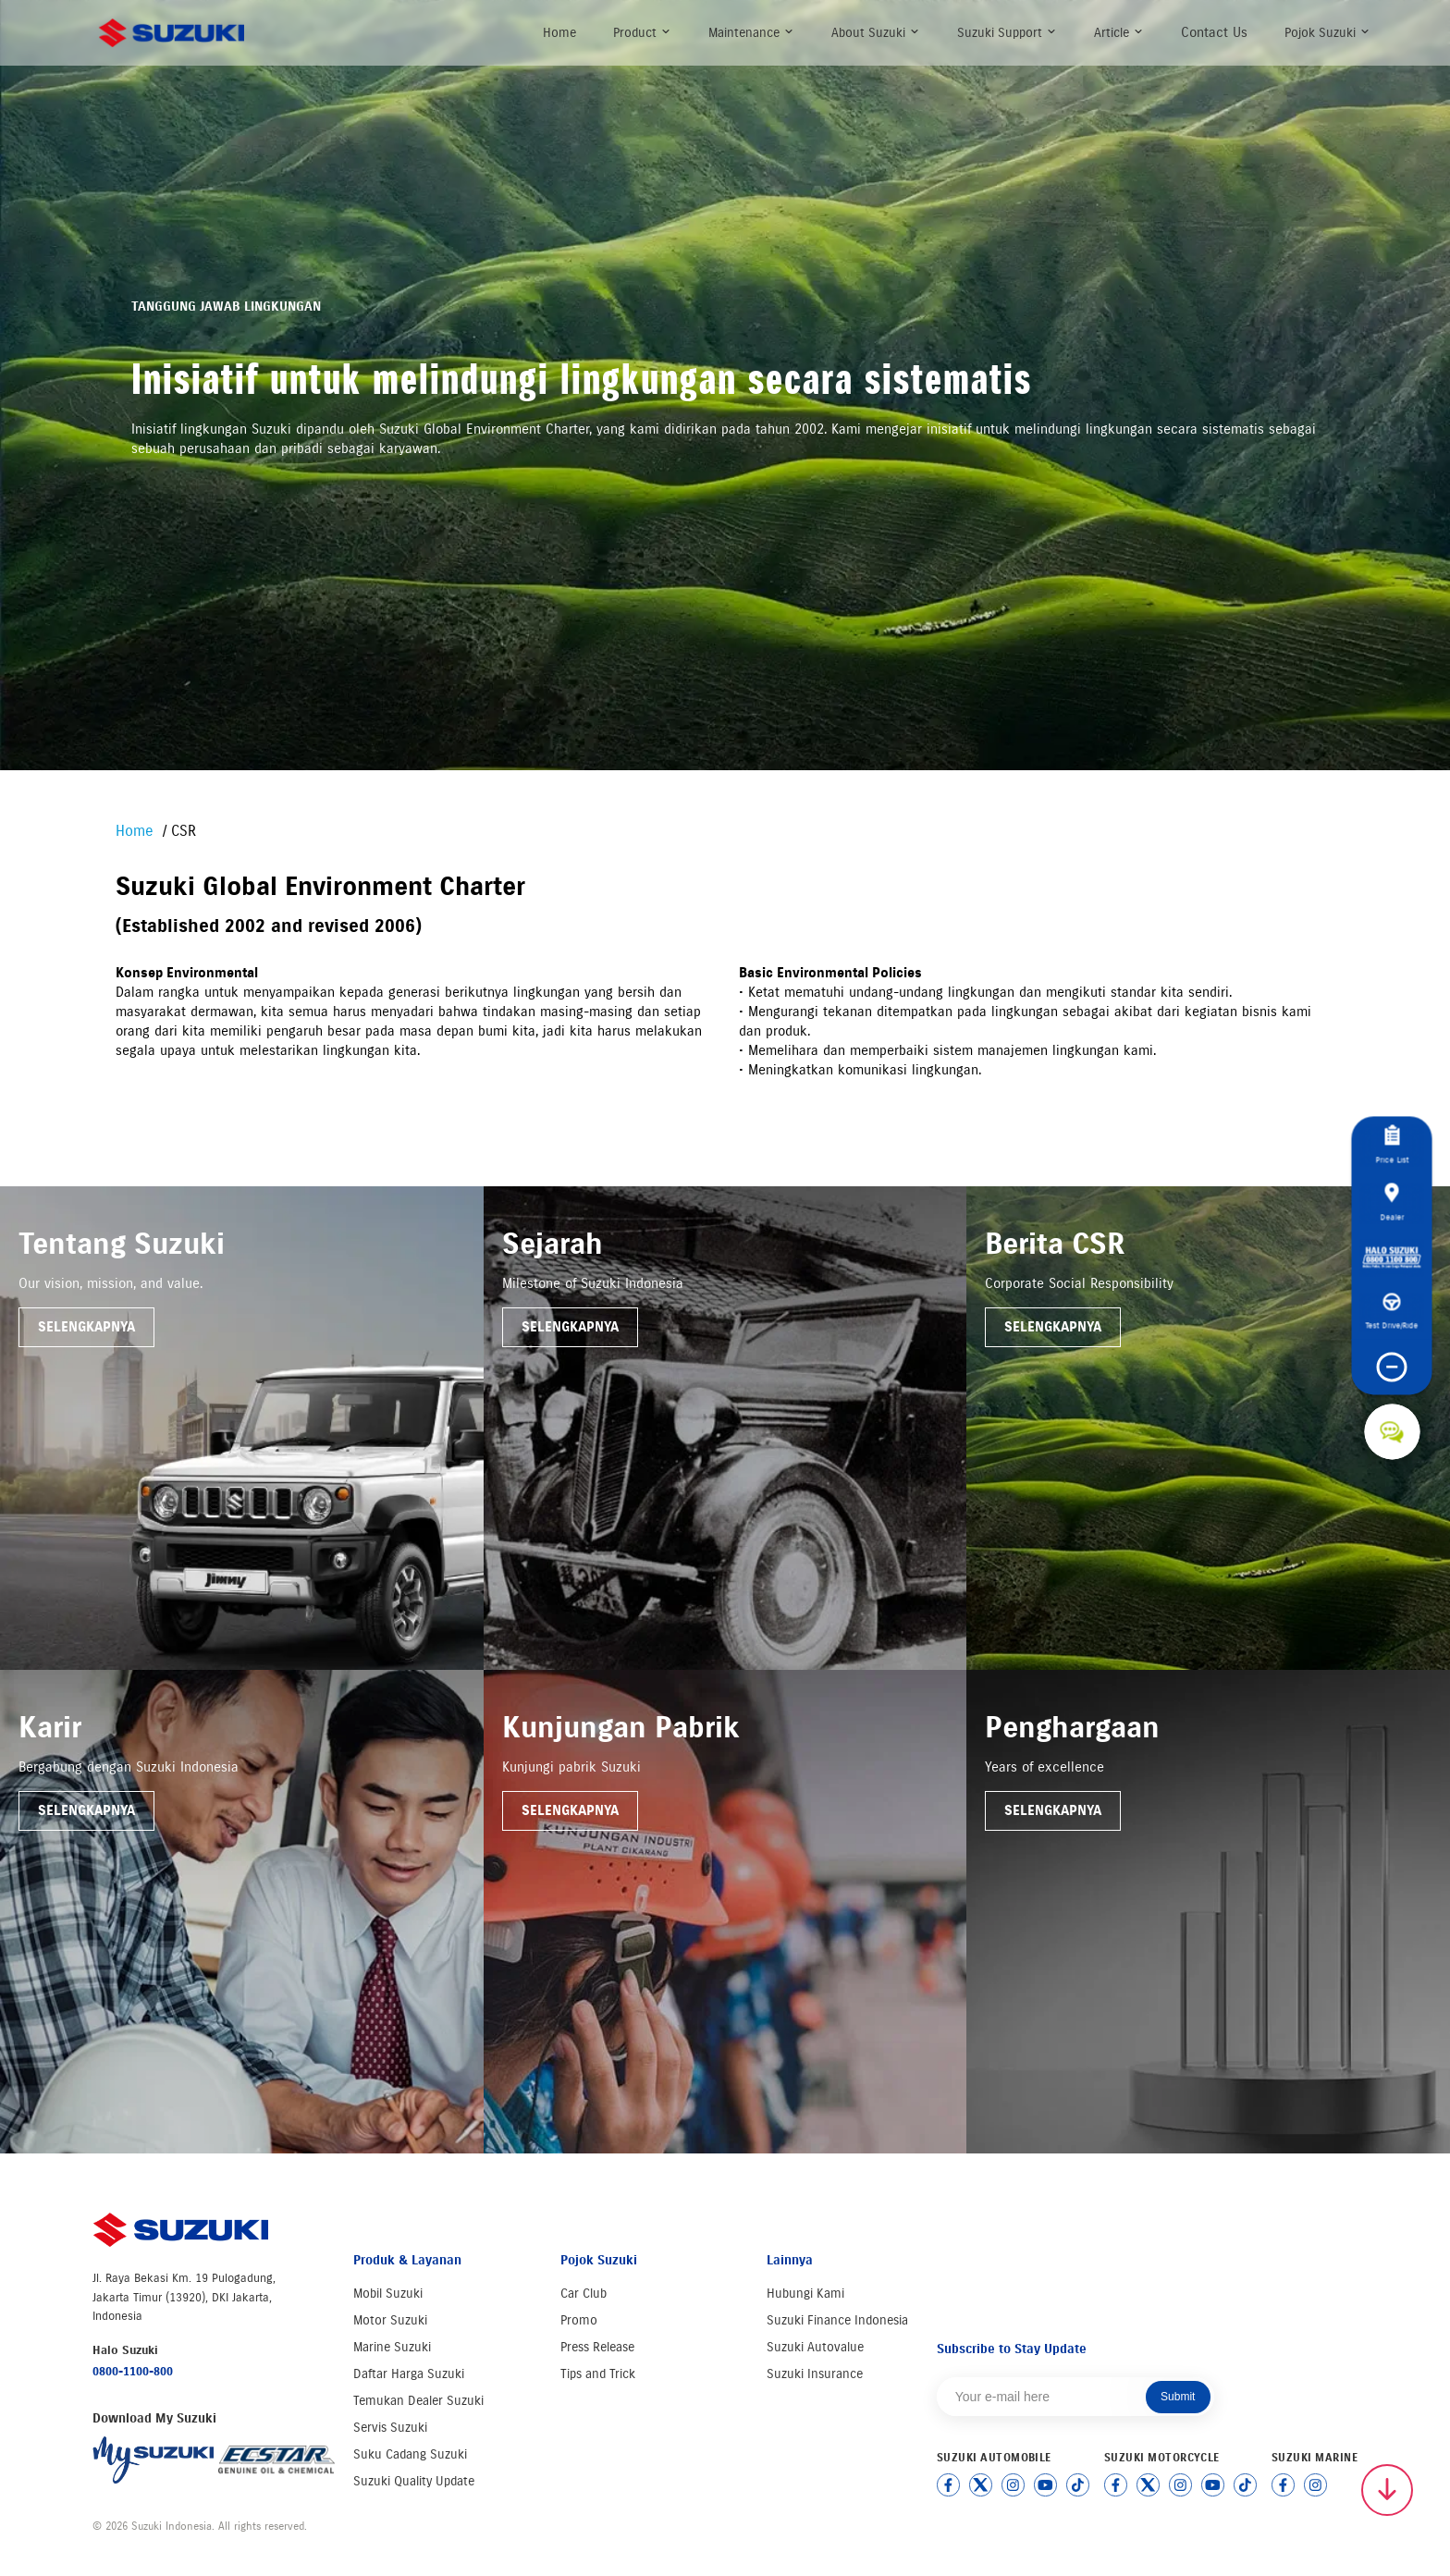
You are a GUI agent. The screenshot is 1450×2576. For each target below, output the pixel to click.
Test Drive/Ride (1392, 1312)
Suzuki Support (1007, 33)
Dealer (1392, 1202)
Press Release (597, 2347)
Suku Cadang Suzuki (410, 2454)
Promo (578, 2320)
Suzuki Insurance (815, 2374)
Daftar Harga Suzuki (408, 2374)
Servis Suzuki (390, 2427)
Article (1119, 33)
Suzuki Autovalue (815, 2347)
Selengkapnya (86, 1327)
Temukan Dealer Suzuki (418, 2401)
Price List (1391, 1145)
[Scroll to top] (1387, 2490)
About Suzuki (875, 33)
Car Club (583, 2293)
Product (642, 33)
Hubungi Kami (805, 2293)
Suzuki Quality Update (413, 2481)
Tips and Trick (597, 2374)
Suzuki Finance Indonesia (837, 2320)
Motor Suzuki (390, 2320)
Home (559, 33)
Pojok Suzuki (1327, 33)
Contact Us (1214, 32)
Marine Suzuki (392, 2347)
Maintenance (751, 33)
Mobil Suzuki (388, 2293)
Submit (1178, 2396)
